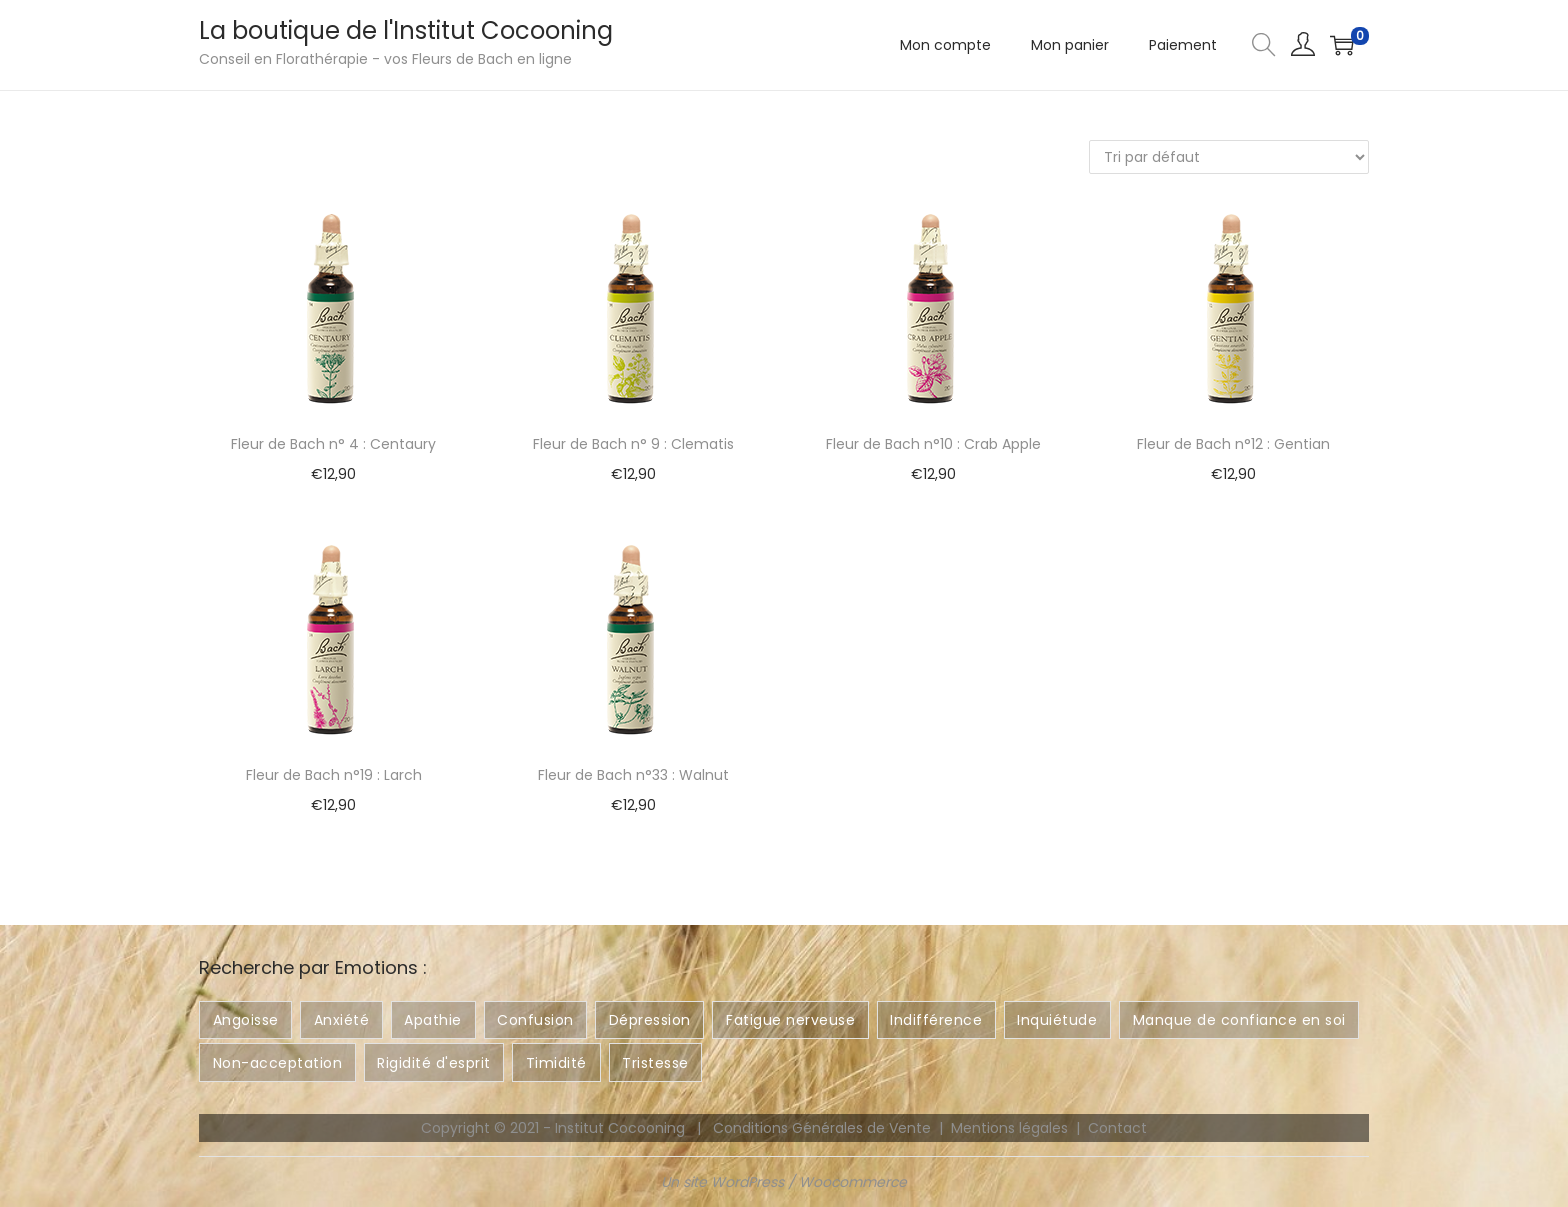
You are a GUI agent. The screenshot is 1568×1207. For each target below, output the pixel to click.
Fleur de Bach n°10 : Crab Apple (933, 444)
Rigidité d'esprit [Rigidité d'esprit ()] (434, 1063)
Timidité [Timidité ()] (556, 1063)
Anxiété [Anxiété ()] (342, 1020)
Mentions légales (1009, 1128)
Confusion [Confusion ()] (535, 1020)
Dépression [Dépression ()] (650, 1020)
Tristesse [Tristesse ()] (655, 1063)
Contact (1117, 1128)
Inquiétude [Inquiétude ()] (1057, 1020)
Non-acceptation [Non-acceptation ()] (278, 1063)
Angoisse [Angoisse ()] (246, 1020)
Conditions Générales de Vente (822, 1128)
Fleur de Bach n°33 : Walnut (633, 775)
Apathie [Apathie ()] (433, 1020)
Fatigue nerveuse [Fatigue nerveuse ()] (790, 1020)
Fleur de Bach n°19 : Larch (334, 775)
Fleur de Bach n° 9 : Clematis (633, 444)
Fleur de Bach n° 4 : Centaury (333, 444)
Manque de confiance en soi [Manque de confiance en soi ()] (1239, 1020)
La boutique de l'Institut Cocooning (406, 30)
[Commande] (1229, 157)
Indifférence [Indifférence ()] (936, 1020)
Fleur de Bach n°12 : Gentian (1233, 444)
